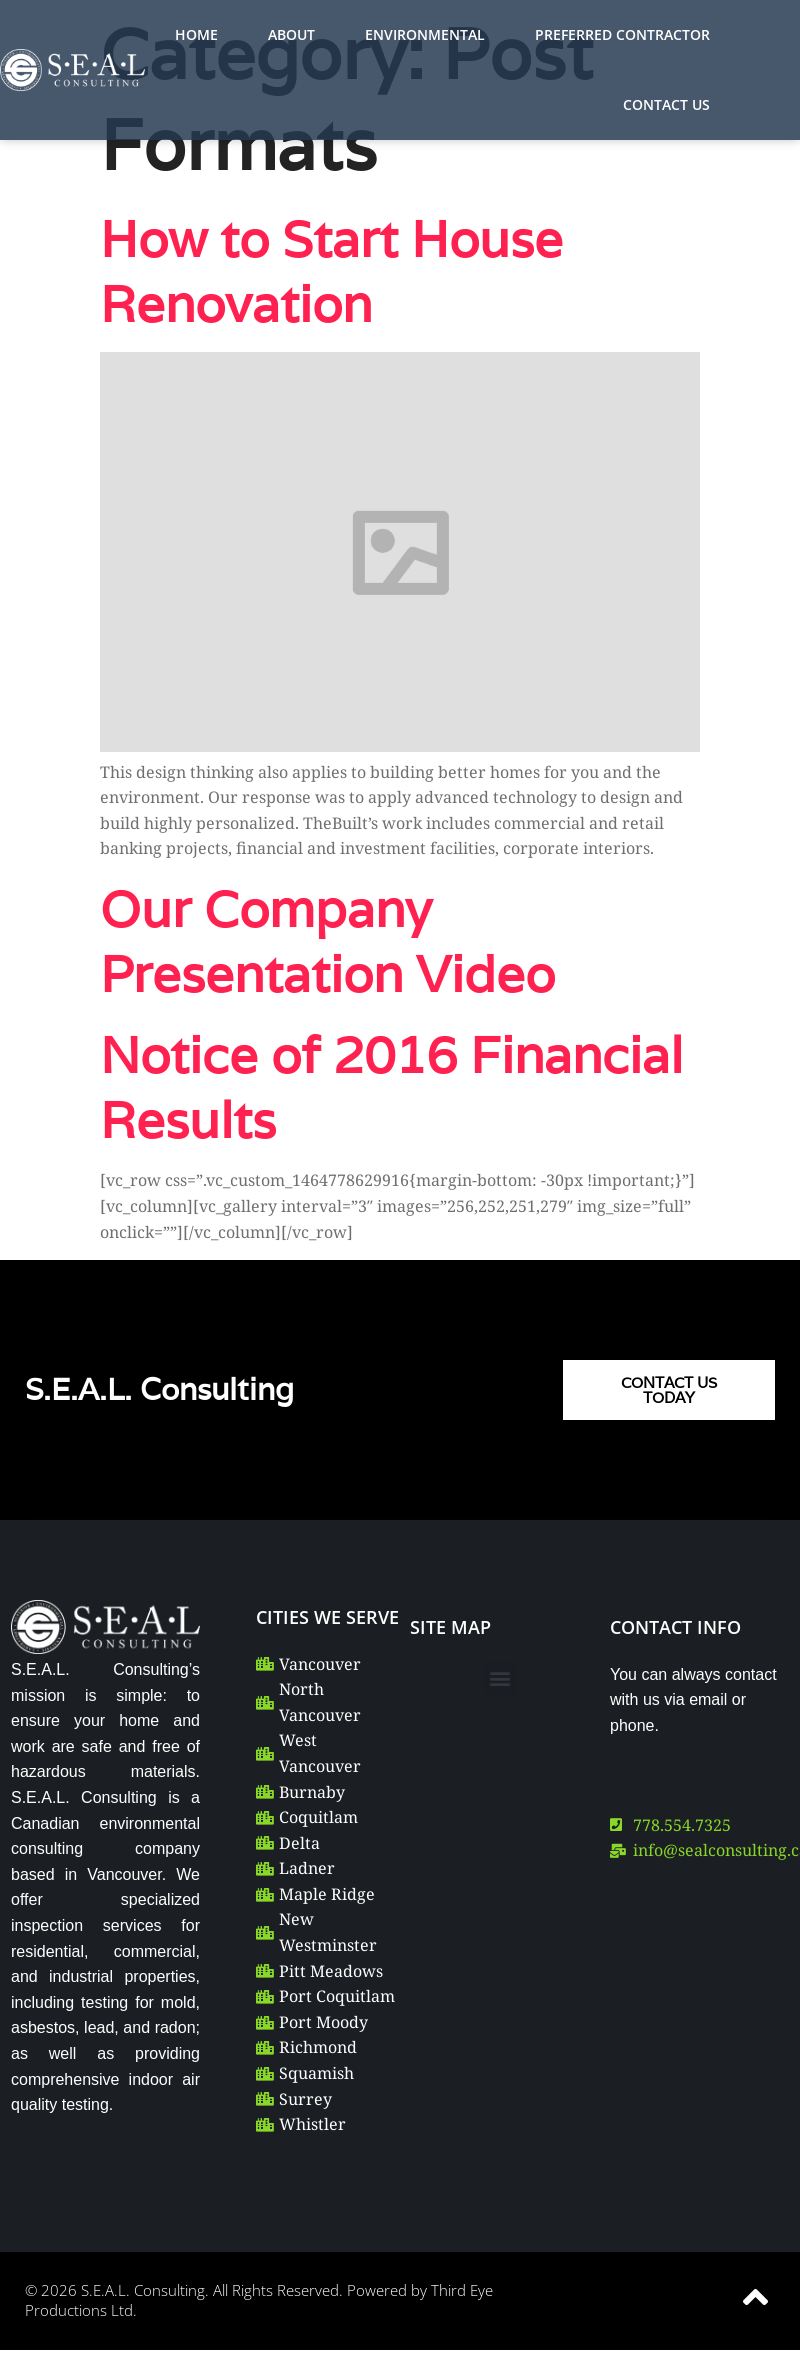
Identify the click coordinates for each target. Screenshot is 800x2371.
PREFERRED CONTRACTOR (622, 34)
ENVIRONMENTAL (425, 34)
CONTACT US (666, 104)
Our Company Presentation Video (327, 941)
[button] (500, 1678)
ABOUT (291, 34)
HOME (196, 34)
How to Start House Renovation (331, 271)
